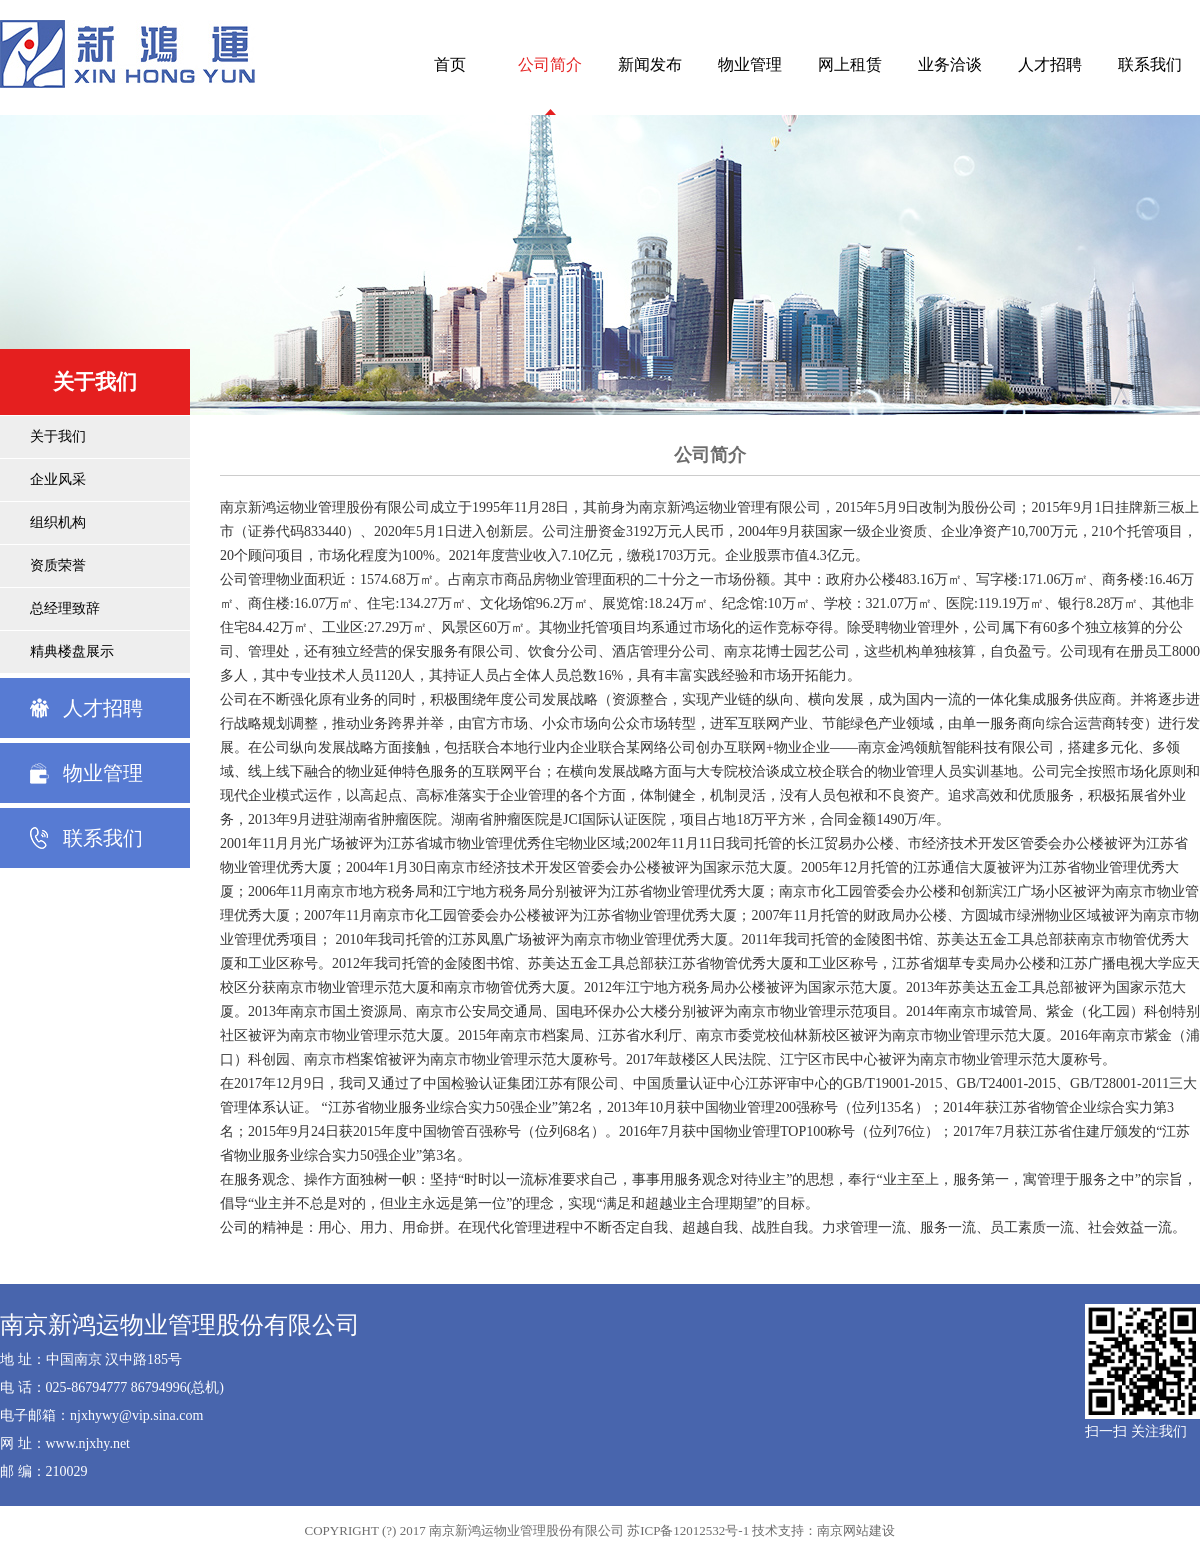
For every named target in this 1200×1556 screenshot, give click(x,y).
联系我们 (1150, 64)
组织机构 (58, 522)
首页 (450, 64)
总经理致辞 (65, 608)
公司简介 (550, 64)
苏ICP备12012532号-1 (688, 1530)
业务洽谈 (950, 64)
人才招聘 (1050, 64)
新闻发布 (650, 64)
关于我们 (58, 436)
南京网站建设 (856, 1530)
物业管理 (750, 64)
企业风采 (58, 479)
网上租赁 (850, 64)
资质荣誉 (58, 565)
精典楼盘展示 (72, 651)
